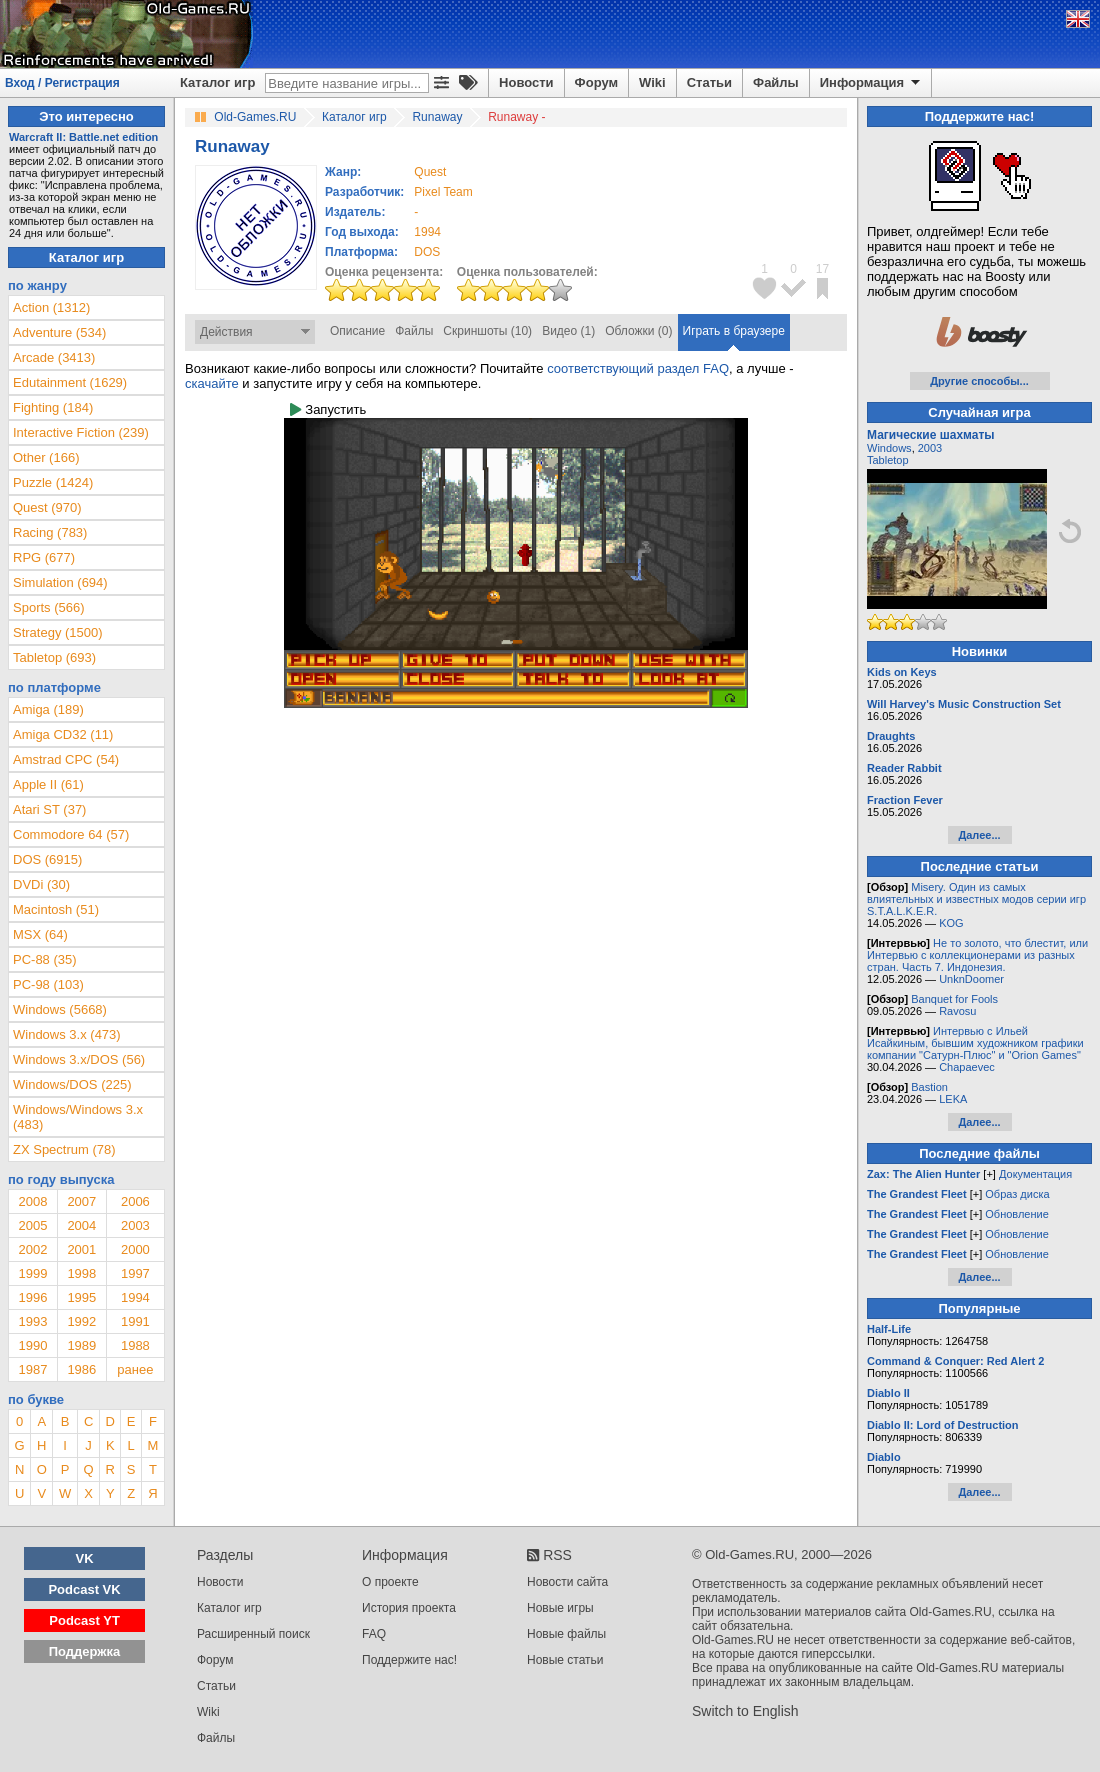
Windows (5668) (60, 1009)
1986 (81, 1369)
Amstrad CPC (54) (66, 759)
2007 (81, 1201)
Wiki (652, 82)
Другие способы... (979, 381)
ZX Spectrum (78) (64, 1149)
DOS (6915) (47, 859)
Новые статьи (565, 1660)
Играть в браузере (734, 331)
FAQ (374, 1634)
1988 (135, 1345)
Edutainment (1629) (70, 382)
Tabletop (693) (54, 657)
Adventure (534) (59, 332)
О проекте (390, 1582)
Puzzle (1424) (53, 482)
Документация (1035, 1174)
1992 (81, 1321)
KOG (951, 923)
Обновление (1017, 1214)
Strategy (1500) (58, 632)
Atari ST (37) (49, 809)
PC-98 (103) (48, 984)
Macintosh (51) (56, 909)
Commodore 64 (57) (71, 834)
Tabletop (888, 460)
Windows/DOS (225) (72, 1084)
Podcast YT (84, 1620)
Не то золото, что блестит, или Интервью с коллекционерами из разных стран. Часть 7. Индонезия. (977, 955)
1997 (135, 1273)
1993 (32, 1321)
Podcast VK (84, 1589)
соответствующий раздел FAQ (638, 368)
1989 (81, 1345)
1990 (32, 1345)
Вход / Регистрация (62, 83)
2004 (81, 1225)
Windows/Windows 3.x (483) (78, 1117)
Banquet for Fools (954, 999)
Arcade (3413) (54, 357)
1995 (81, 1297)
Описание (357, 331)
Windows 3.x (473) (67, 1034)
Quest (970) (47, 507)
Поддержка (85, 1651)
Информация (871, 83)
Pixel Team (443, 192)
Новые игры (560, 1608)
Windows (889, 448)
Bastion (929, 1087)
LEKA (953, 1099)
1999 (32, 1273)
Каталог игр (217, 82)
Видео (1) (568, 331)
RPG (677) (44, 557)
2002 (32, 1249)
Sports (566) (49, 607)
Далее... (979, 835)
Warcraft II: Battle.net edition (83, 137)
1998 (81, 1273)
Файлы (776, 82)
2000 (135, 1249)
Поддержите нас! (409, 1660)
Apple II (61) (48, 784)
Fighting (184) (53, 407)
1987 (32, 1369)
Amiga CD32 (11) (63, 734)
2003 (135, 1225)
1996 (32, 1297)
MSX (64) (40, 934)
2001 (81, 1249)
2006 (135, 1201)
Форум (596, 82)
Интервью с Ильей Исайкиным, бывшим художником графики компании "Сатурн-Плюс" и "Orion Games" (975, 1043)
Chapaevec (967, 1067)
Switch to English (745, 1711)
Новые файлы (566, 1634)
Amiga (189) (48, 709)
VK (85, 1558)
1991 (135, 1321)
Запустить (328, 409)
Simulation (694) (60, 582)
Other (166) (46, 457)
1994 (427, 232)
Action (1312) (51, 307)
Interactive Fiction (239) (81, 432)
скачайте (212, 383)
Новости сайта (567, 1582)
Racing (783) (50, 532)
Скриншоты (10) (487, 331)
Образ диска (1017, 1194)
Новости (526, 82)
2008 (32, 1201)
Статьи (709, 82)
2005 (32, 1225)
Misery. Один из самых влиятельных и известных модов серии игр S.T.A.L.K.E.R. (976, 899)
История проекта (409, 1608)
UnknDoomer (971, 979)
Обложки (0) (638, 331)
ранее (135, 1369)
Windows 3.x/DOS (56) (79, 1059)
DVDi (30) (41, 884)
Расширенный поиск (253, 1634)
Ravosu (957, 1011)
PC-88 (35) (45, 959)
